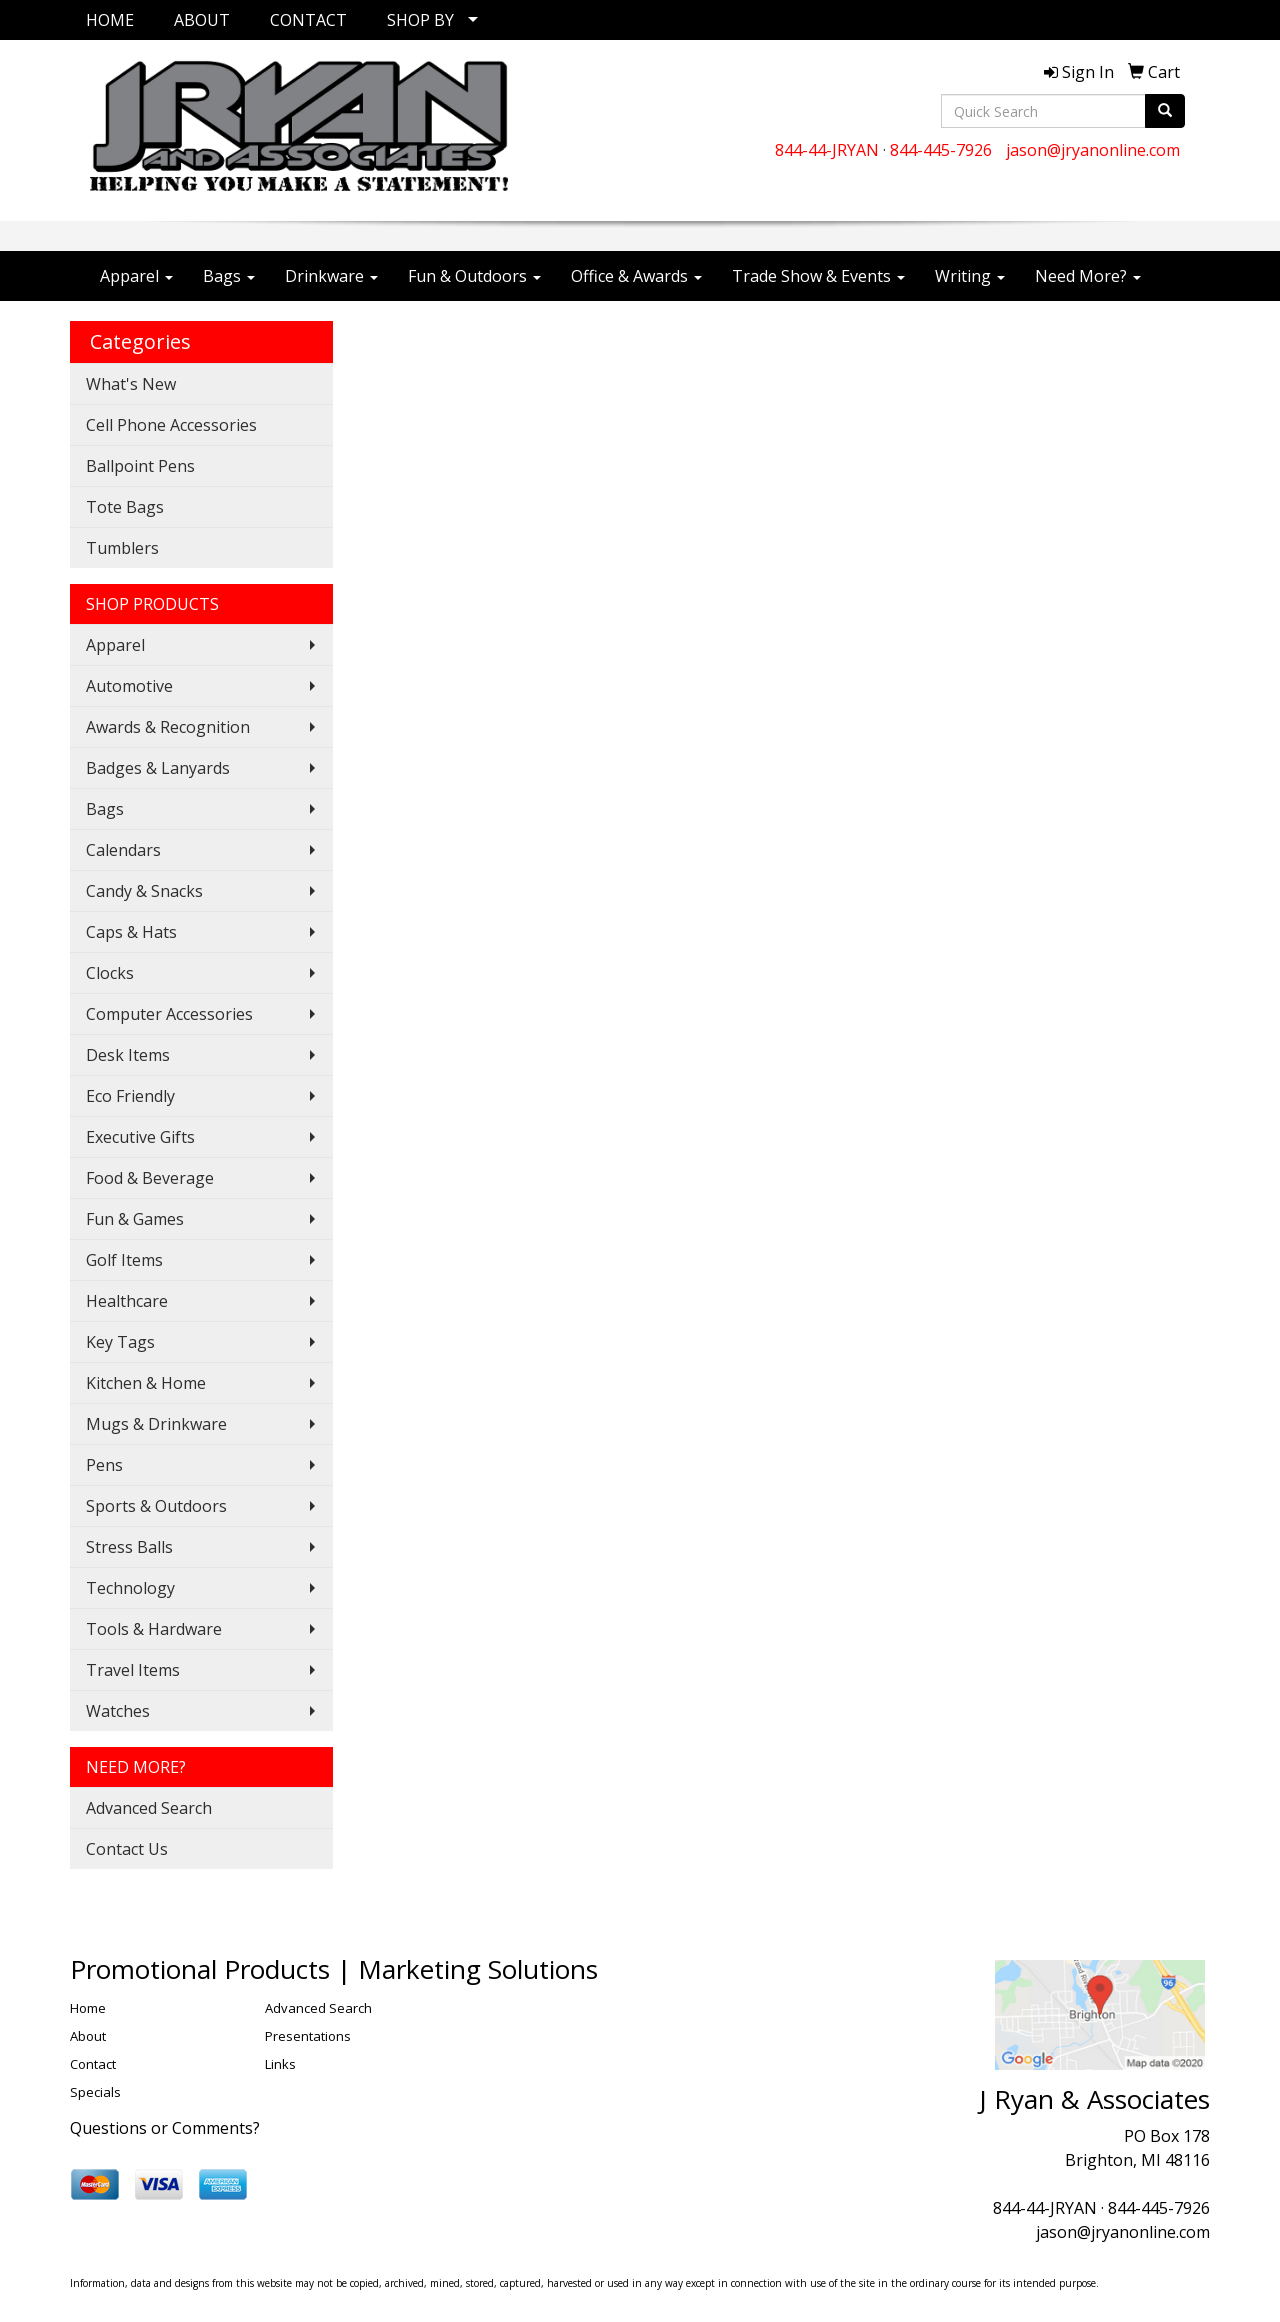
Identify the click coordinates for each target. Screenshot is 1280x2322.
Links (280, 2064)
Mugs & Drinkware (156, 1424)
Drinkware (331, 276)
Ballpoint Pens (140, 466)
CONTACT (308, 20)
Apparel (136, 276)
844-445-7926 (941, 150)
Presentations (308, 2036)
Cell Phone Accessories (171, 425)
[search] (1165, 111)
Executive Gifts (140, 1137)
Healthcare (127, 1301)
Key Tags (120, 1342)
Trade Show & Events (818, 276)
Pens (104, 1465)
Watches (118, 1711)
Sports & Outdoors (156, 1506)
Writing (970, 276)
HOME (110, 20)
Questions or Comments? (165, 2128)
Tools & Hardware (154, 1629)
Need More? (1088, 276)
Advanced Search (149, 1808)
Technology (130, 1588)
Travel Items (133, 1670)
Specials (95, 2092)
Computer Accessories (169, 1014)
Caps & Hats (131, 932)
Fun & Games (135, 1219)
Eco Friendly (130, 1096)
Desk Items (128, 1055)
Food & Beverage (150, 1178)
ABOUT (202, 20)
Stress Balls (129, 1547)
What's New (131, 384)
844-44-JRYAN (827, 150)
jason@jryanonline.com (1093, 150)
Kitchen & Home (146, 1383)
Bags (229, 276)
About (88, 2036)
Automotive (129, 686)
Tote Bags (125, 507)
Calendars (123, 850)
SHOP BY (420, 20)
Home (88, 2008)
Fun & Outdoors (474, 276)
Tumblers (122, 548)
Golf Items (124, 1260)
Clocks (110, 973)
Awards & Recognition (168, 727)
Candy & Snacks (144, 891)
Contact (93, 2064)
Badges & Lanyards (158, 768)
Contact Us (127, 1849)
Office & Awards (636, 276)
